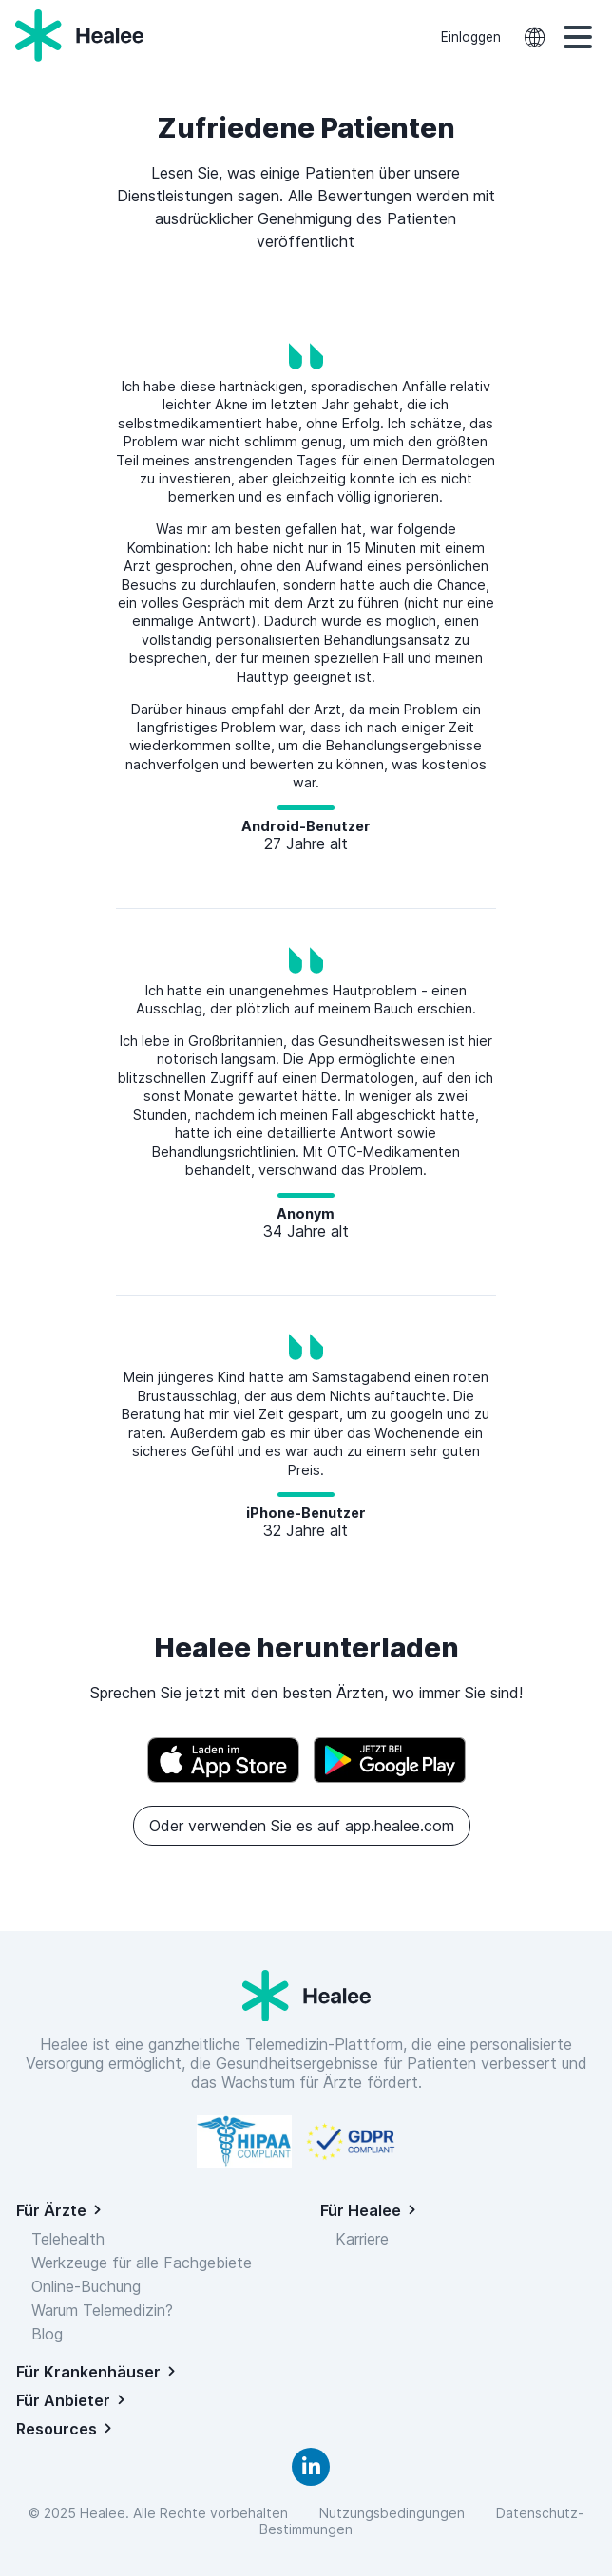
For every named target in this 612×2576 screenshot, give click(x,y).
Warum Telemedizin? (102, 2310)
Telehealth (68, 2238)
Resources (56, 2428)
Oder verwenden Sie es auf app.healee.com (301, 1825)
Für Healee (360, 2210)
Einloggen (471, 37)
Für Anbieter (63, 2400)
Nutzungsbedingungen (395, 2513)
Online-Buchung (86, 2286)
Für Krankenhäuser (88, 2371)
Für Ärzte (51, 2210)
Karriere (362, 2238)
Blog (47, 2333)
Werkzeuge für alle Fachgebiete (141, 2262)
